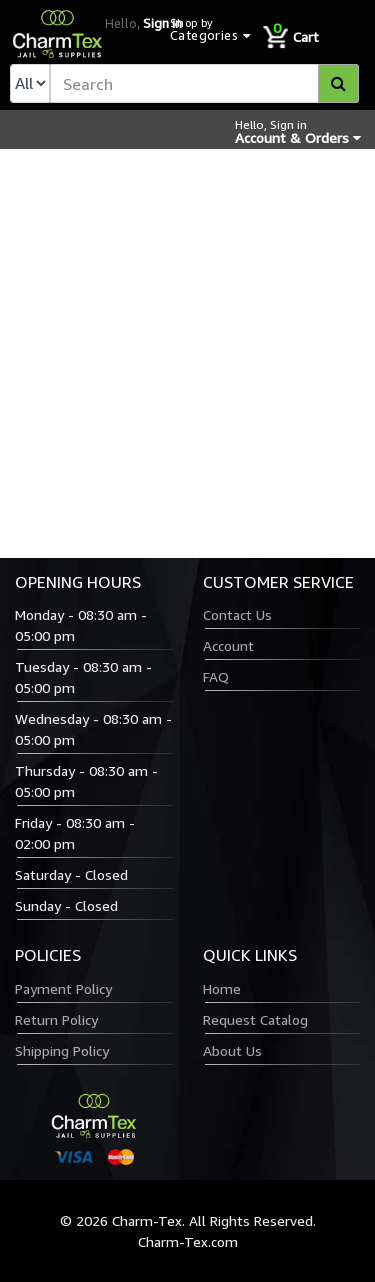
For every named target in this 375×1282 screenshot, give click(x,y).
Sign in (162, 23)
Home (222, 988)
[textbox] (204, 83)
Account (228, 645)
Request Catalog (255, 1019)
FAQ (216, 676)
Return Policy (56, 1019)
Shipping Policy (62, 1050)
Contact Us (237, 614)
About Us (232, 1050)
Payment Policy (63, 988)
